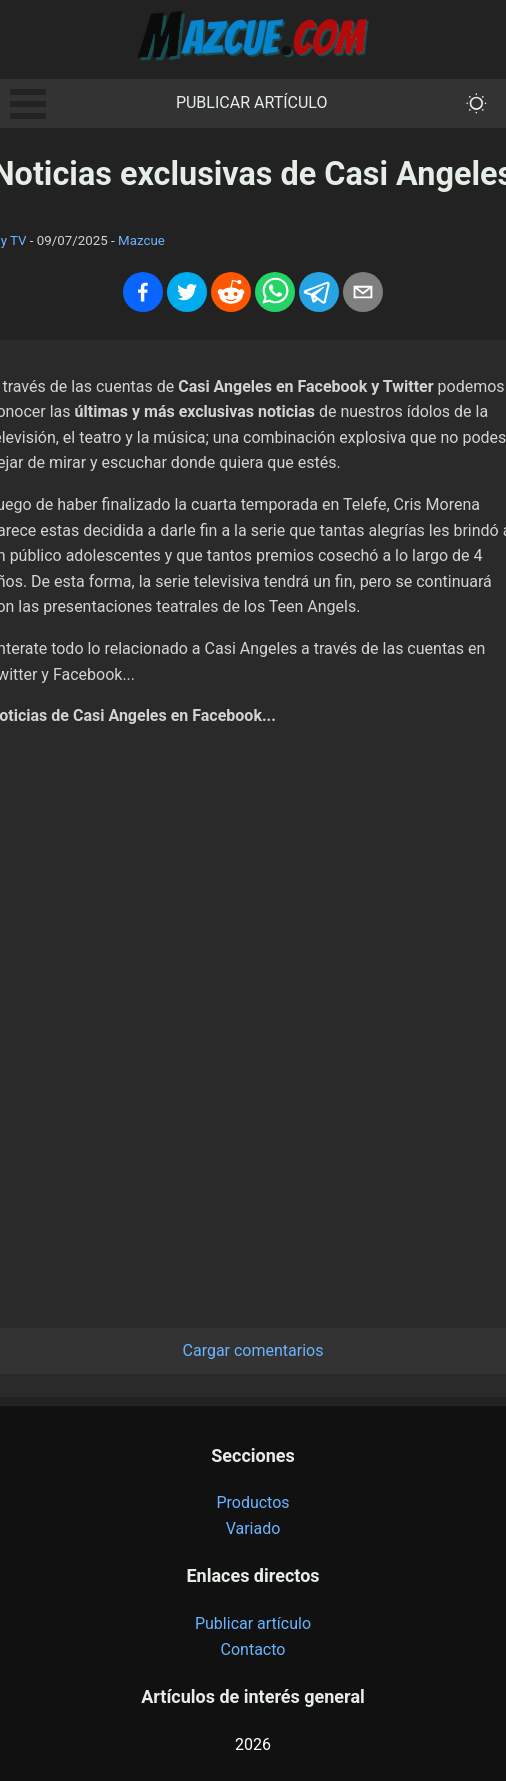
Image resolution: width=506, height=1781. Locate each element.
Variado (253, 1528)
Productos (252, 1502)
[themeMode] (476, 103)
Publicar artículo (252, 102)
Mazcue (141, 240)
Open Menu (28, 104)
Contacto (253, 1649)
